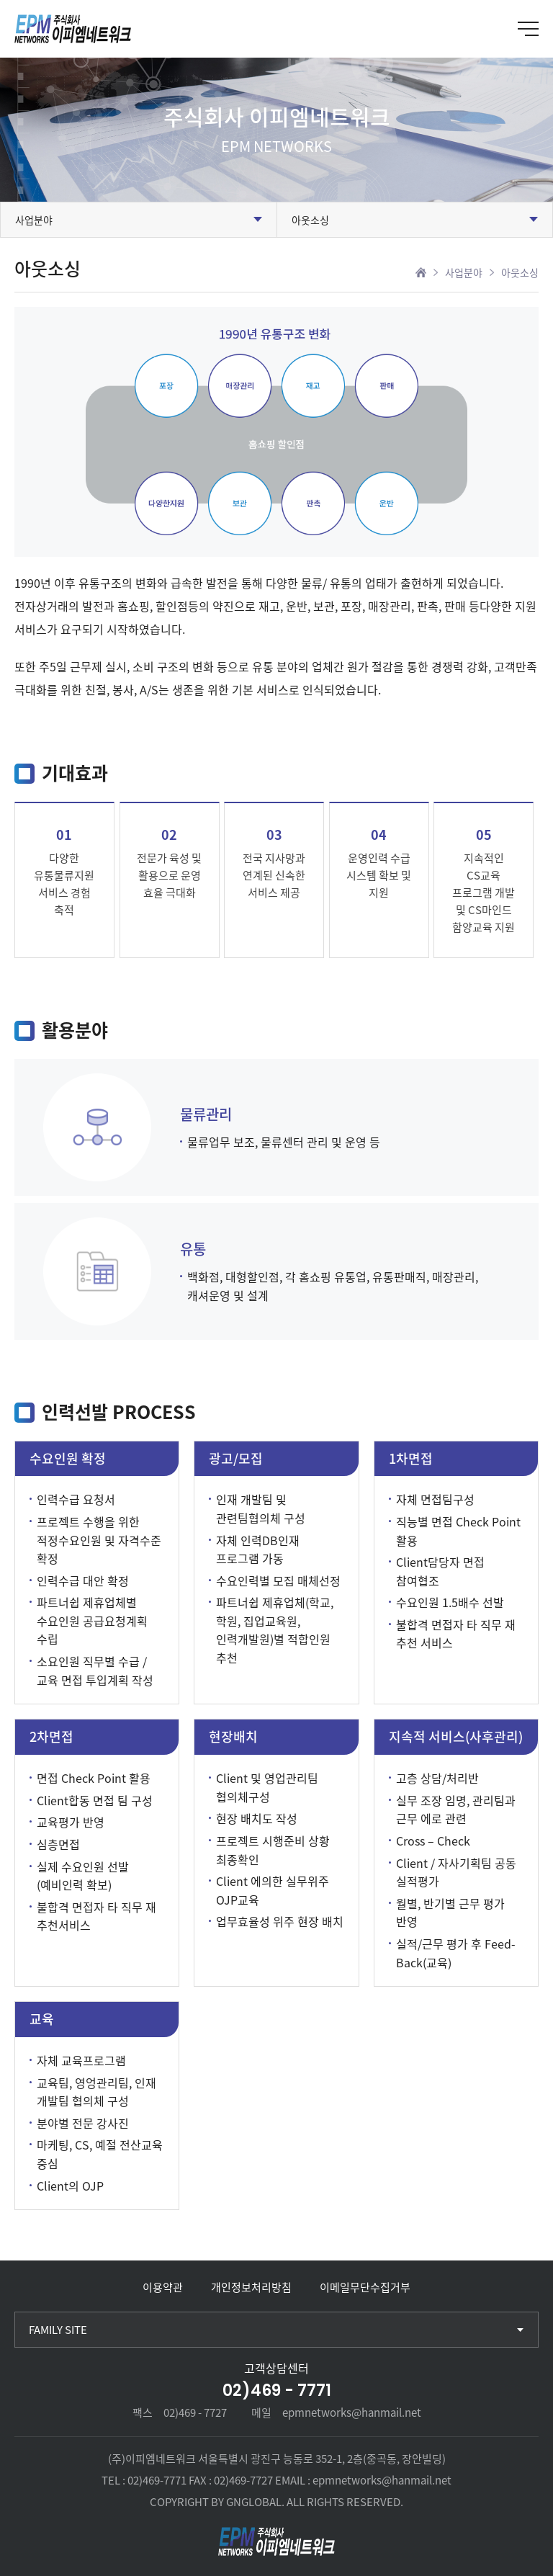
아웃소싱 (310, 220)
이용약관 (163, 2287)
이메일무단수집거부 (365, 2287)
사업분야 (34, 220)
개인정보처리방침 (251, 2287)
